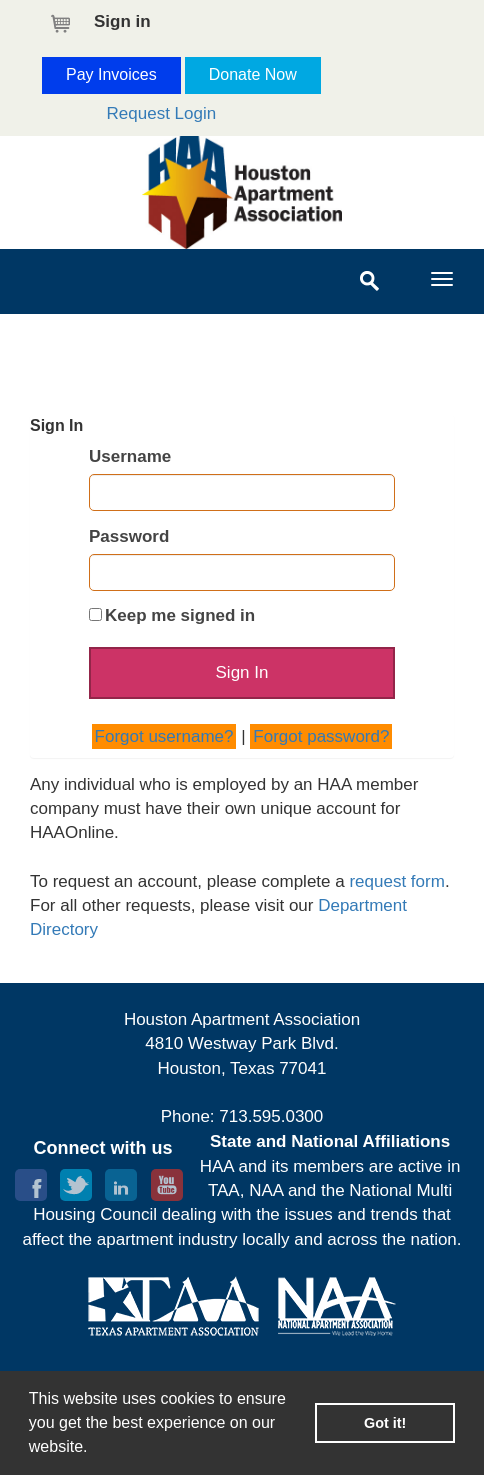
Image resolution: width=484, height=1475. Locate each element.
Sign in (122, 21)
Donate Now (253, 74)
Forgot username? (164, 736)
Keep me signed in (180, 615)
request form (396, 881)
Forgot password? (321, 736)
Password (129, 536)
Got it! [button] (385, 1423)
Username (130, 456)
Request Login (162, 113)
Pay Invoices (111, 74)
